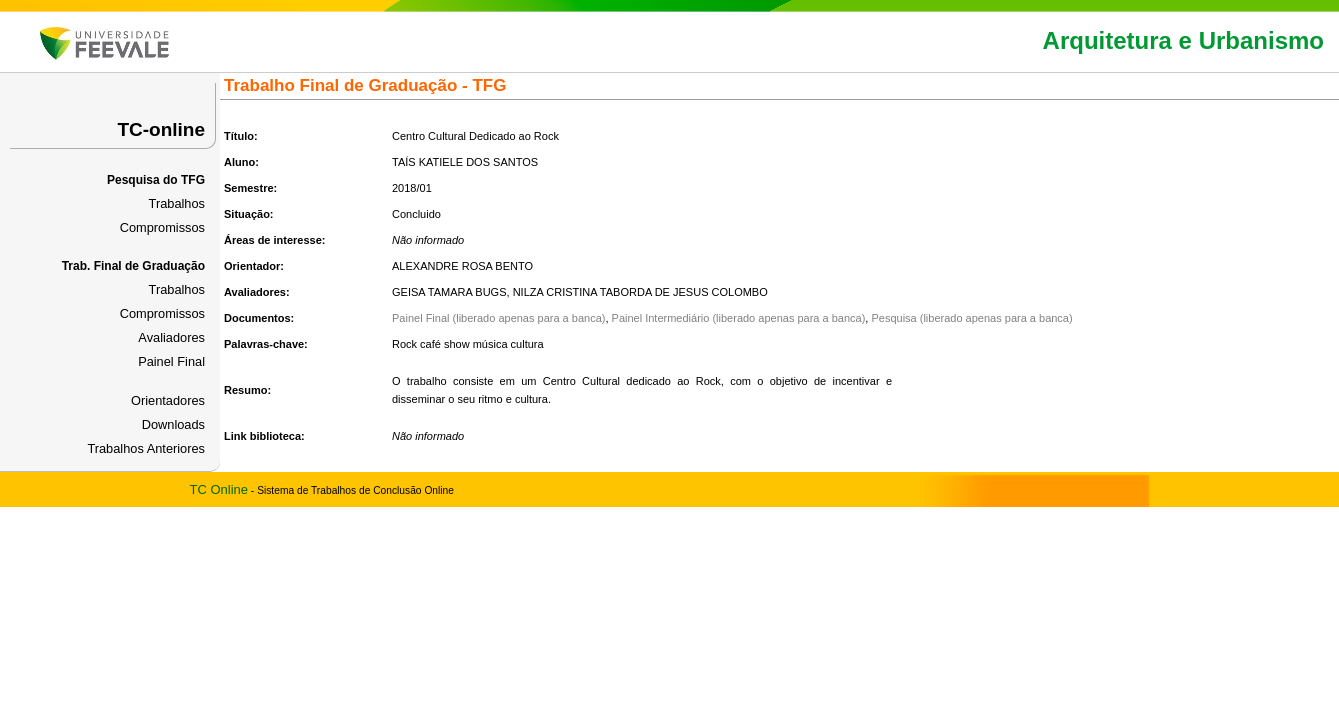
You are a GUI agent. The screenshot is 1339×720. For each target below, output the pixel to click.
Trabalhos (177, 203)
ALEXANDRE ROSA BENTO (462, 266)
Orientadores (168, 400)
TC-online (161, 129)
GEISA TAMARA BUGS (449, 292)
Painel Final (171, 361)
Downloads (173, 424)
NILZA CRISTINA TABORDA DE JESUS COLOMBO (640, 292)
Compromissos (162, 227)
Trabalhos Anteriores (146, 448)
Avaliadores (171, 337)
